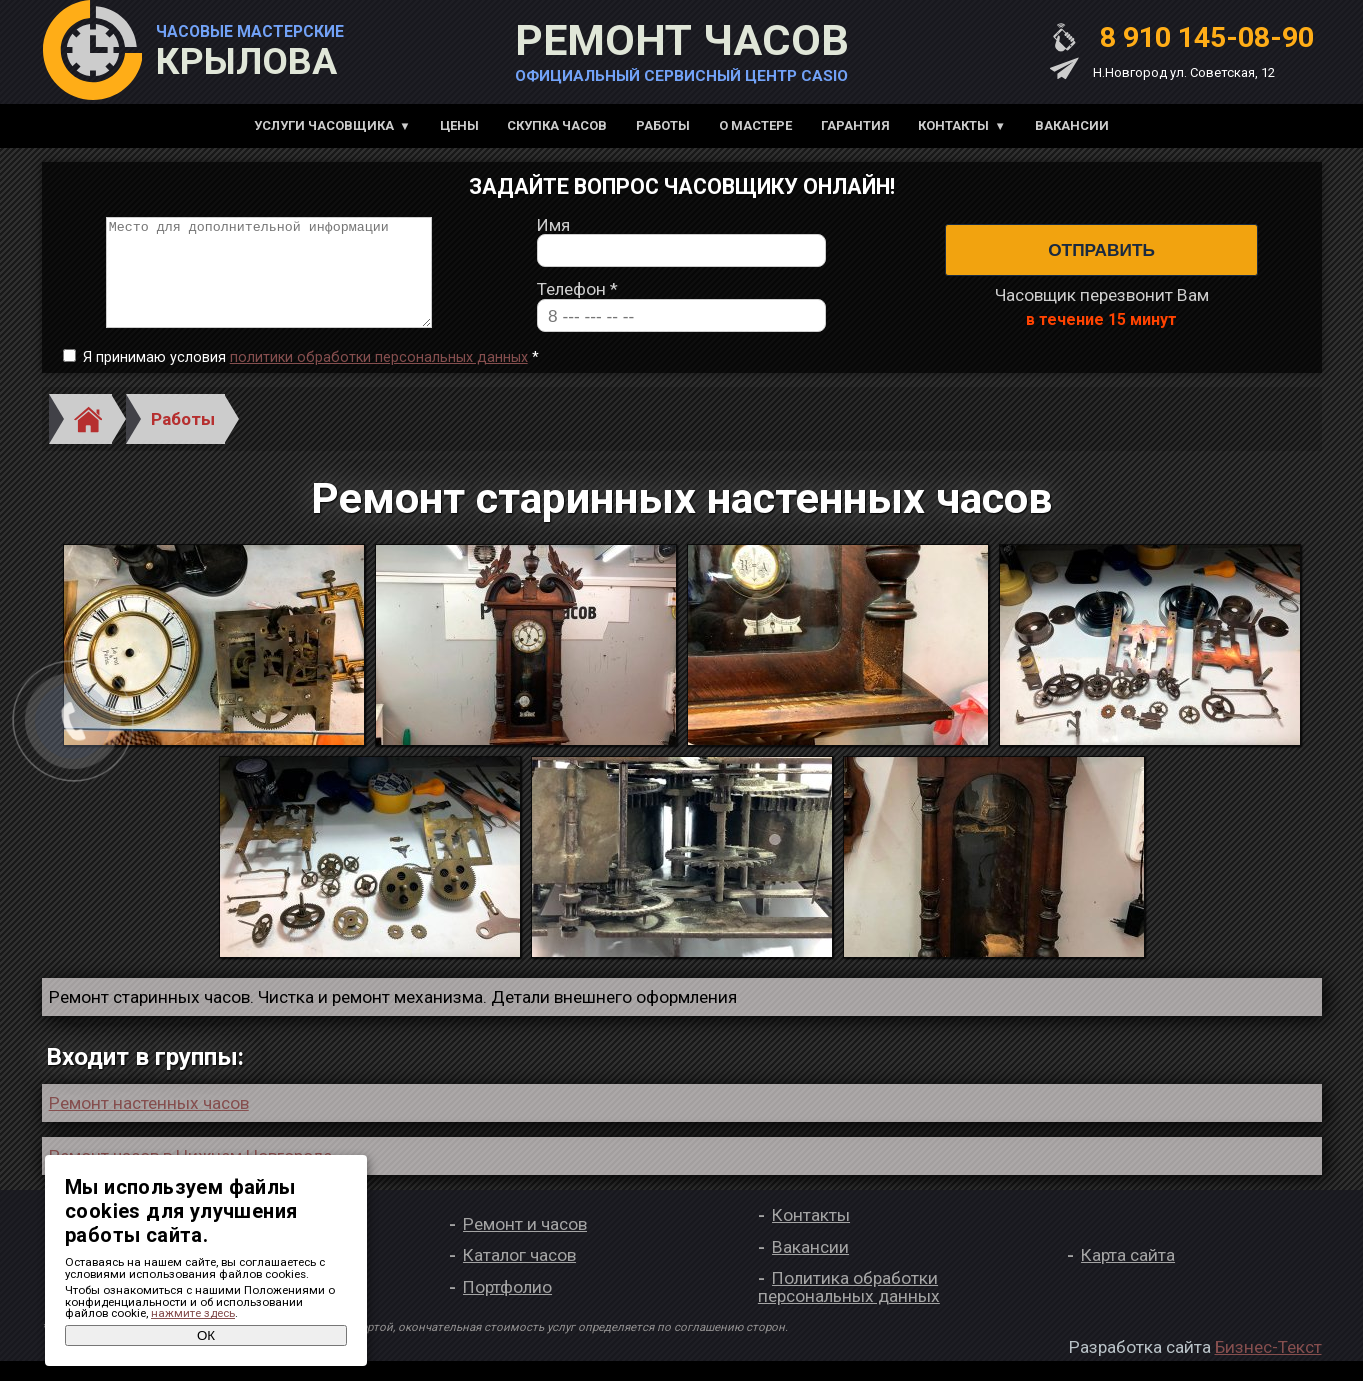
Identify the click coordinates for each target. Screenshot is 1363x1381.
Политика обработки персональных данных (849, 1307)
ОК (206, 1335)
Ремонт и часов (525, 1244)
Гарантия (855, 125)
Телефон (577, 300)
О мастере (755, 125)
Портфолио (507, 1307)
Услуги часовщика (324, 125)
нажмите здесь (193, 1313)
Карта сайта (1128, 1276)
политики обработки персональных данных (379, 377)
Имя (553, 235)
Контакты (953, 125)
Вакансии (1072, 125)
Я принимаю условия (311, 378)
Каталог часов (519, 1276)
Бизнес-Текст (1268, 1367)
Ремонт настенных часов (149, 1123)
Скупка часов (557, 125)
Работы (663, 125)
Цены (459, 125)
